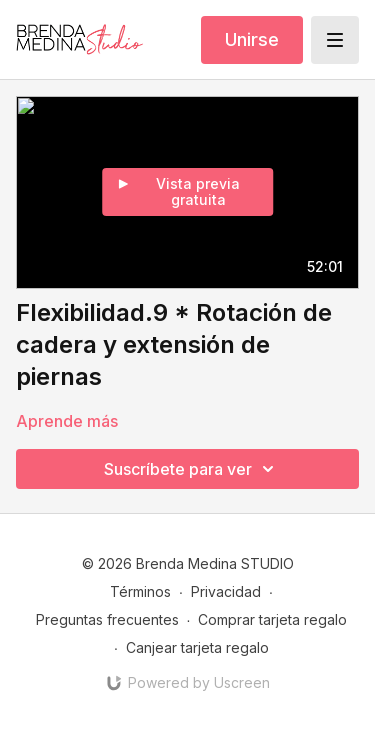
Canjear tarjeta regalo (197, 647)
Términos (140, 591)
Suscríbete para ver (192, 469)
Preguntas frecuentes (107, 619)
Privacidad (226, 591)
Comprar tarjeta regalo (272, 619)
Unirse (252, 39)
